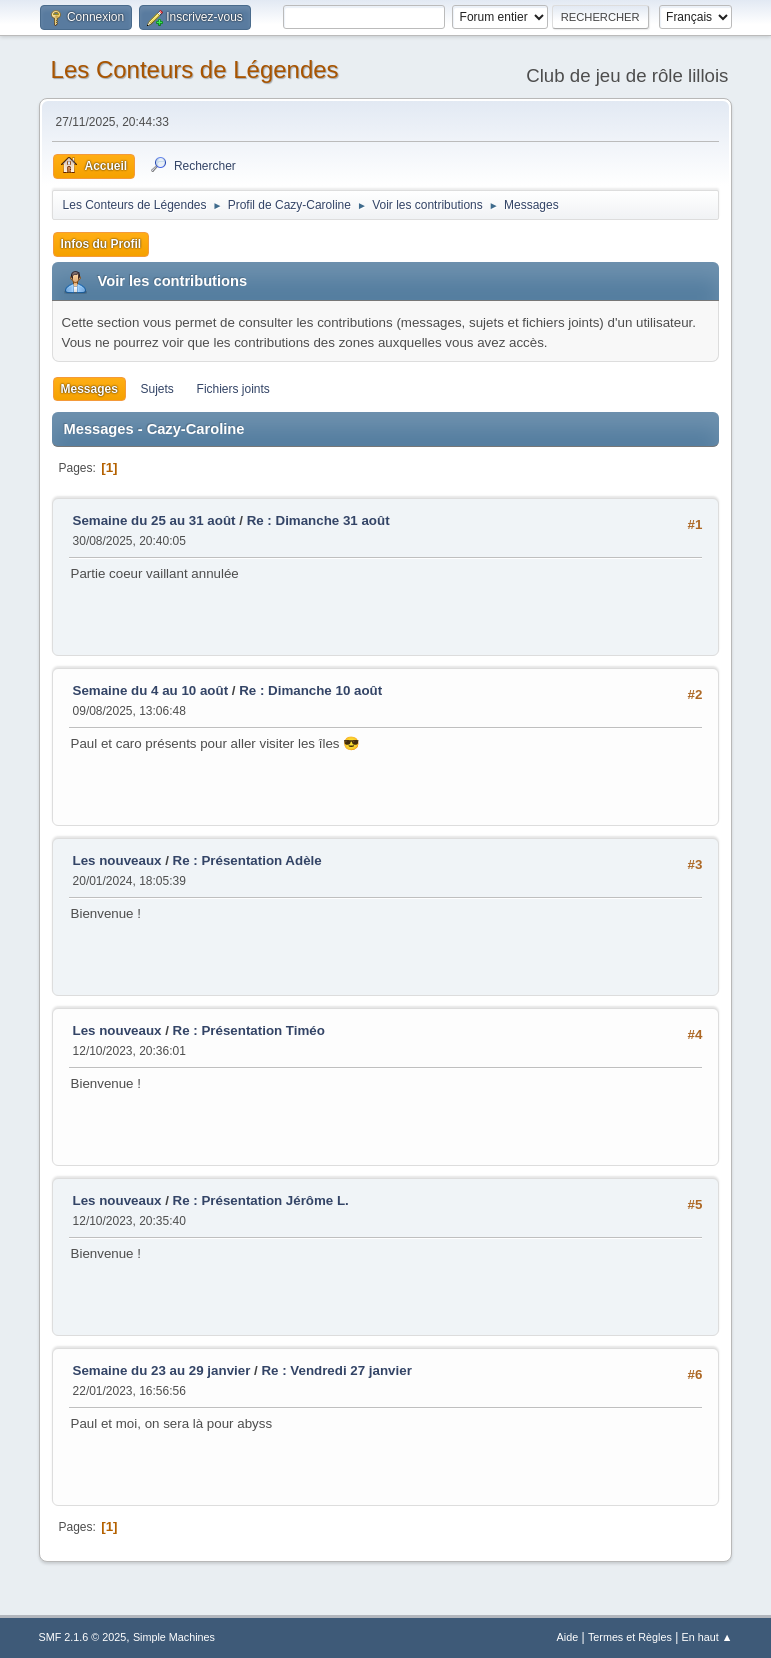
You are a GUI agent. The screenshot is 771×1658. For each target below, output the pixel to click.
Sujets (157, 389)
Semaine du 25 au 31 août (154, 520)
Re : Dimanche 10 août (310, 690)
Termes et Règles (630, 1637)
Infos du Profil (101, 244)
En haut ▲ (707, 1637)
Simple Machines (174, 1637)
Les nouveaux (117, 860)
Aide (568, 1637)
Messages (89, 389)
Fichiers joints (233, 389)
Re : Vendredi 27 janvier (336, 1370)
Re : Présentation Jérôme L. (261, 1200)
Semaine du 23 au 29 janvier (162, 1370)
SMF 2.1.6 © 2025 (83, 1637)
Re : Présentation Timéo (249, 1030)
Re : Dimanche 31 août (318, 520)
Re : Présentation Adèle (247, 860)
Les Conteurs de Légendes (195, 69)
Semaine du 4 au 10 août (151, 690)
